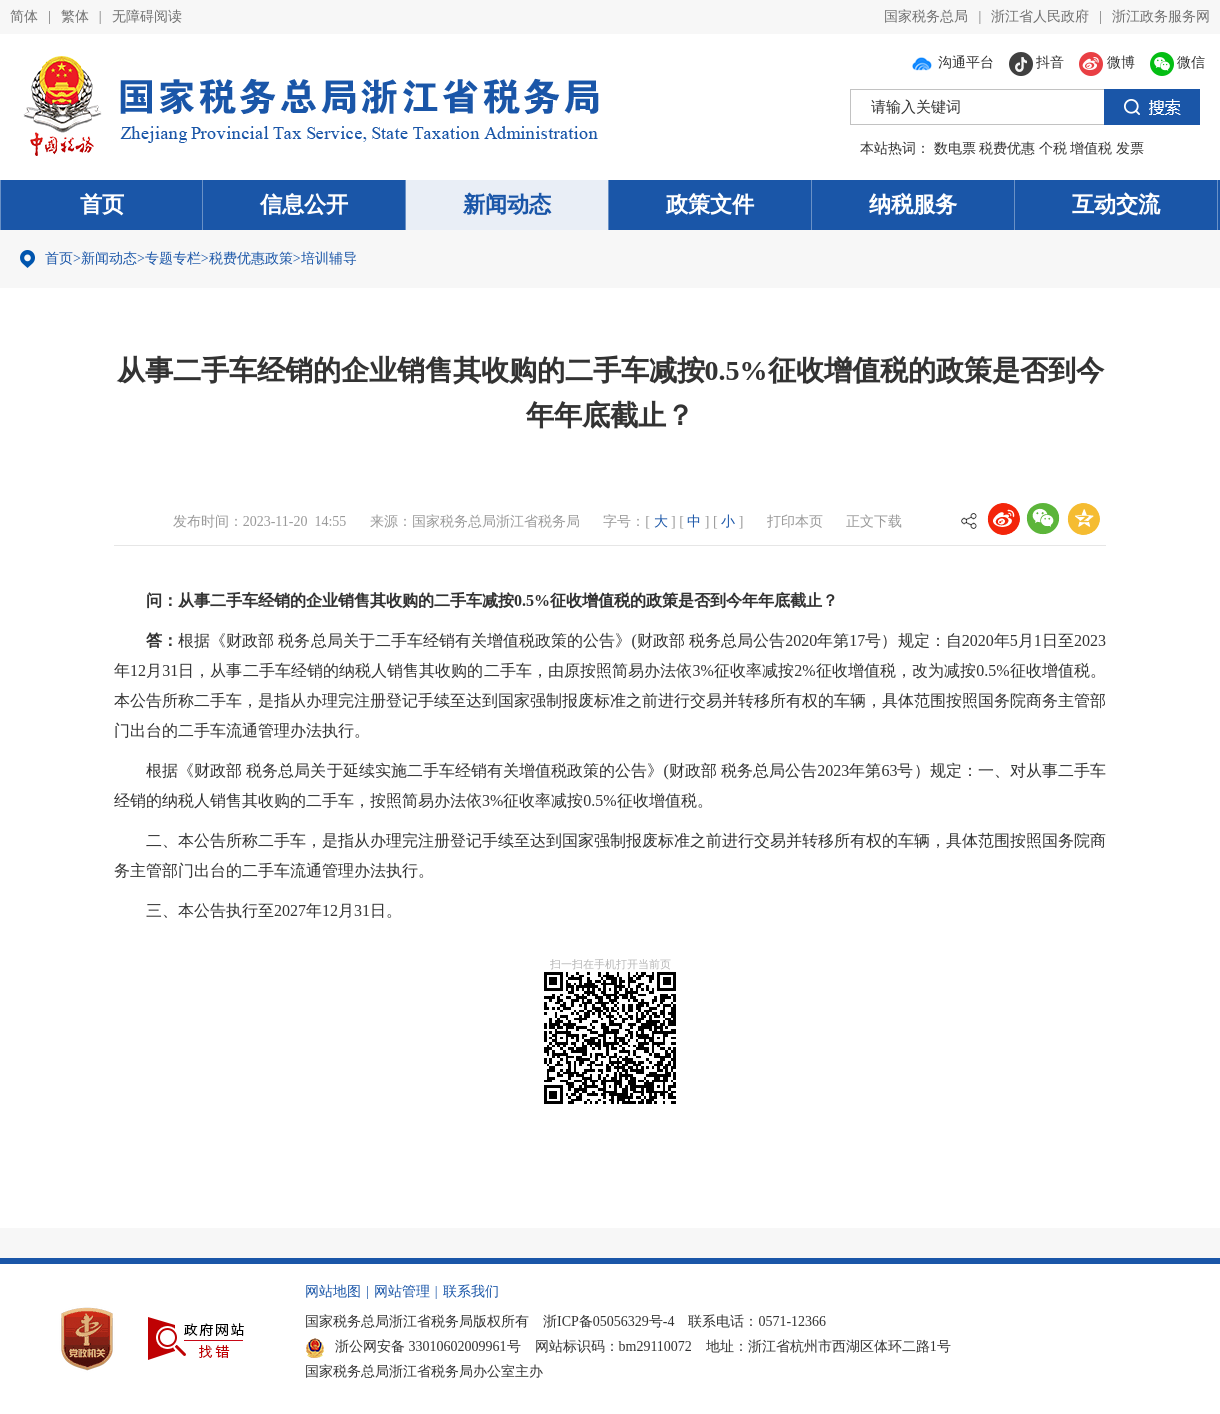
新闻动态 (507, 204)
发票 (1130, 148)
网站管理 (402, 1291)
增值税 (1091, 148)
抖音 (1037, 62)
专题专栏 (173, 258)
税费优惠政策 (251, 258)
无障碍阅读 (147, 16)
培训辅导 (329, 258)
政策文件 (710, 204)
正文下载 (874, 521)
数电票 (955, 148)
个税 (1053, 148)
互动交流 (1116, 204)
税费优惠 (1007, 148)
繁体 (75, 16)
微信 (1178, 62)
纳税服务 (913, 204)
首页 (102, 204)
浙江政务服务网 (1161, 16)
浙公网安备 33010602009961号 (413, 1346)
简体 (24, 16)
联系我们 (471, 1291)
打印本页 (795, 521)
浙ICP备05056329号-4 (608, 1321)
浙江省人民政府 (1040, 16)
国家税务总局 (926, 16)
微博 (1107, 62)
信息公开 (304, 204)
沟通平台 (952, 62)
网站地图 (333, 1291)
